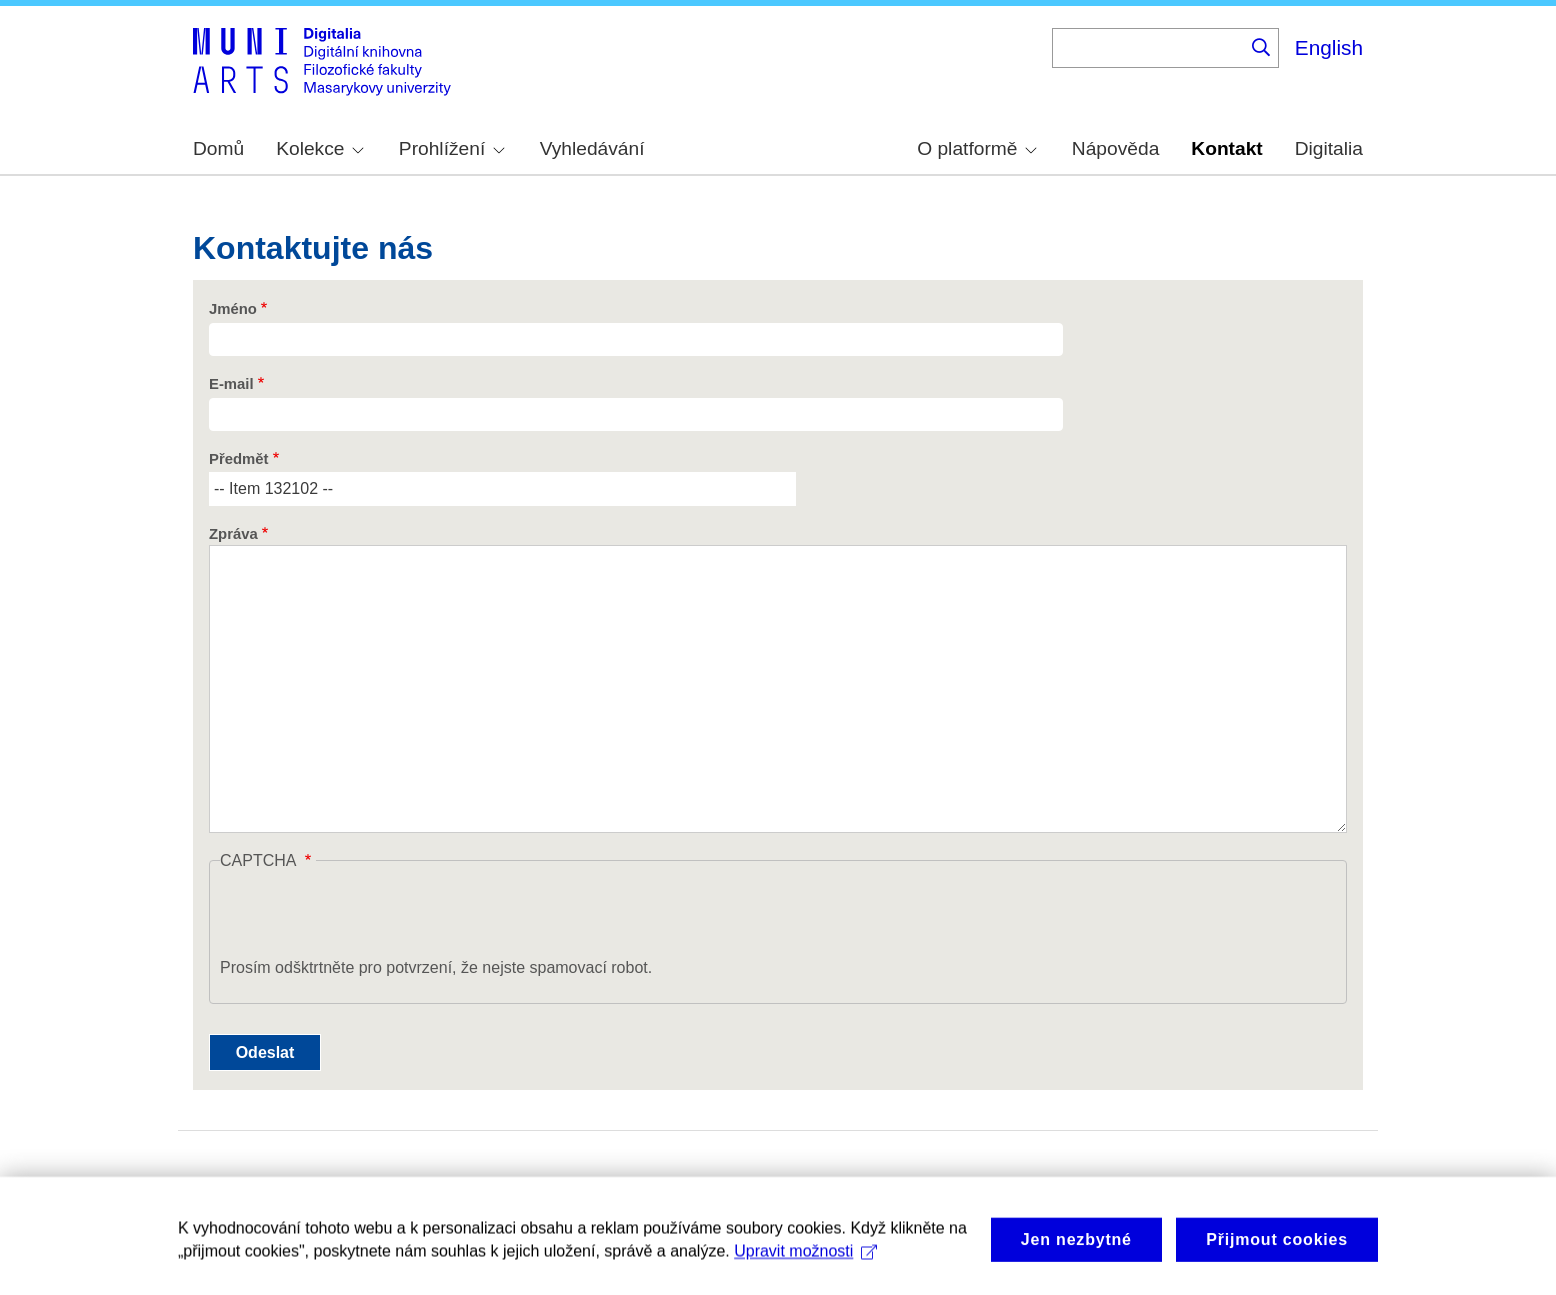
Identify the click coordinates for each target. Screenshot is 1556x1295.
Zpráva (233, 534)
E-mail (231, 384)
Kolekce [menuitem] (320, 148)
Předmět (238, 459)
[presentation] (372, 917)
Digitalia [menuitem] (1329, 148)
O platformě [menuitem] (977, 148)
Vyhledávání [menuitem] (592, 148)
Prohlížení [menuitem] (452, 148)
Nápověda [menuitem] (1115, 148)
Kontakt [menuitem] (1226, 148)
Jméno (233, 309)
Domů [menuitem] (218, 148)
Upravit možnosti (805, 1259)
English (1329, 47)
